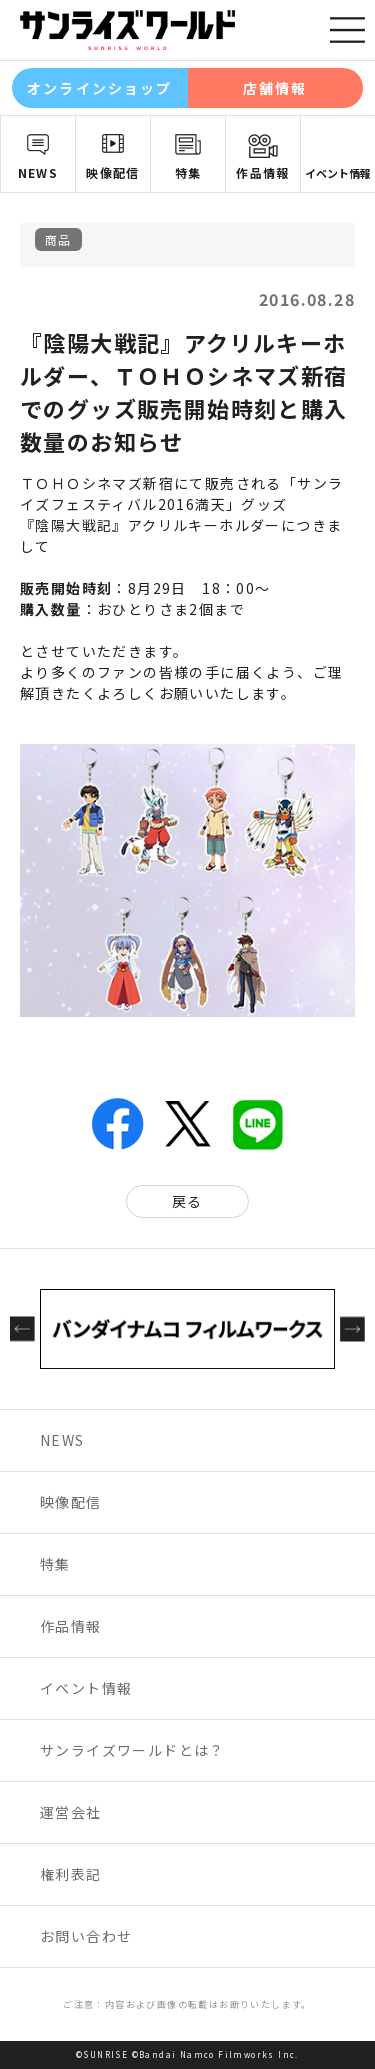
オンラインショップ (99, 88)
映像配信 (113, 172)
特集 (188, 172)
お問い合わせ (86, 1936)
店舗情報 (275, 88)
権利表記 (71, 1874)
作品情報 (263, 172)
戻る (187, 1201)
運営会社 (71, 1812)
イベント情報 (338, 173)
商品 (58, 239)
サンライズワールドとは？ (132, 1750)
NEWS (38, 172)
